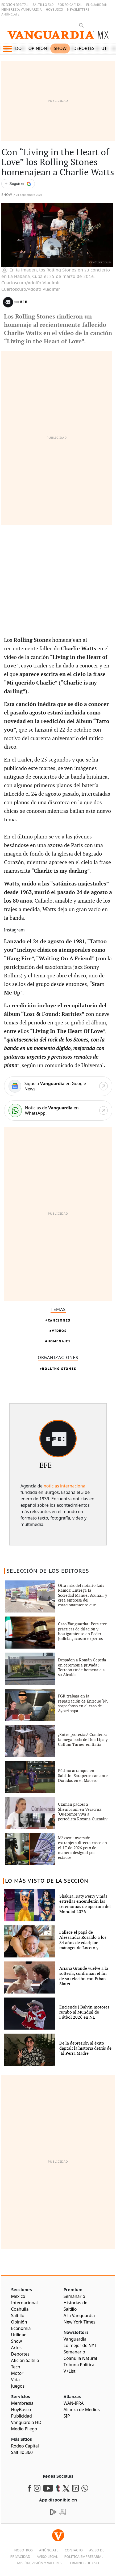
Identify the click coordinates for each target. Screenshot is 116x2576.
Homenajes (59, 1341)
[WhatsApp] (58, 1110)
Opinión (37, 48)
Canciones (59, 1320)
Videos (59, 1330)
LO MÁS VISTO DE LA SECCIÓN (46, 1881)
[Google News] (58, 1086)
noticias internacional (65, 1486)
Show (60, 48)
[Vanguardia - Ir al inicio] (58, 37)
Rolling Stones (59, 1368)
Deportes (83, 48)
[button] (7, 49)
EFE (23, 302)
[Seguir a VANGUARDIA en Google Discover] (18, 183)
